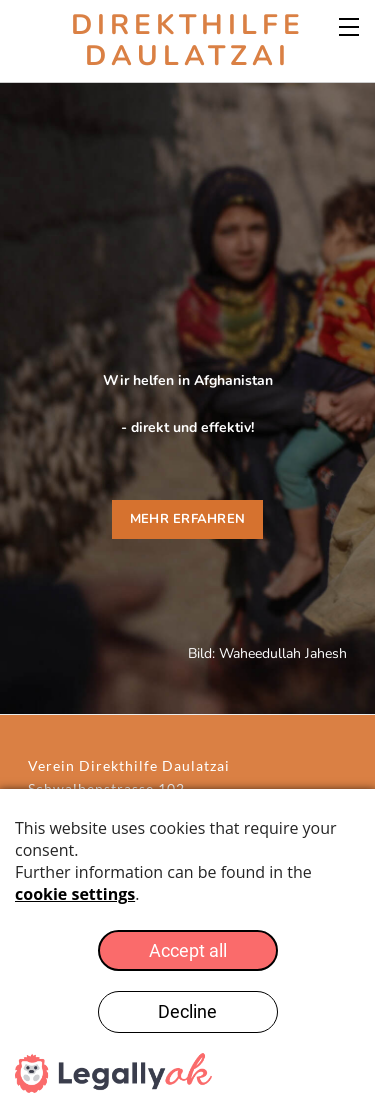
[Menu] (350, 25)
